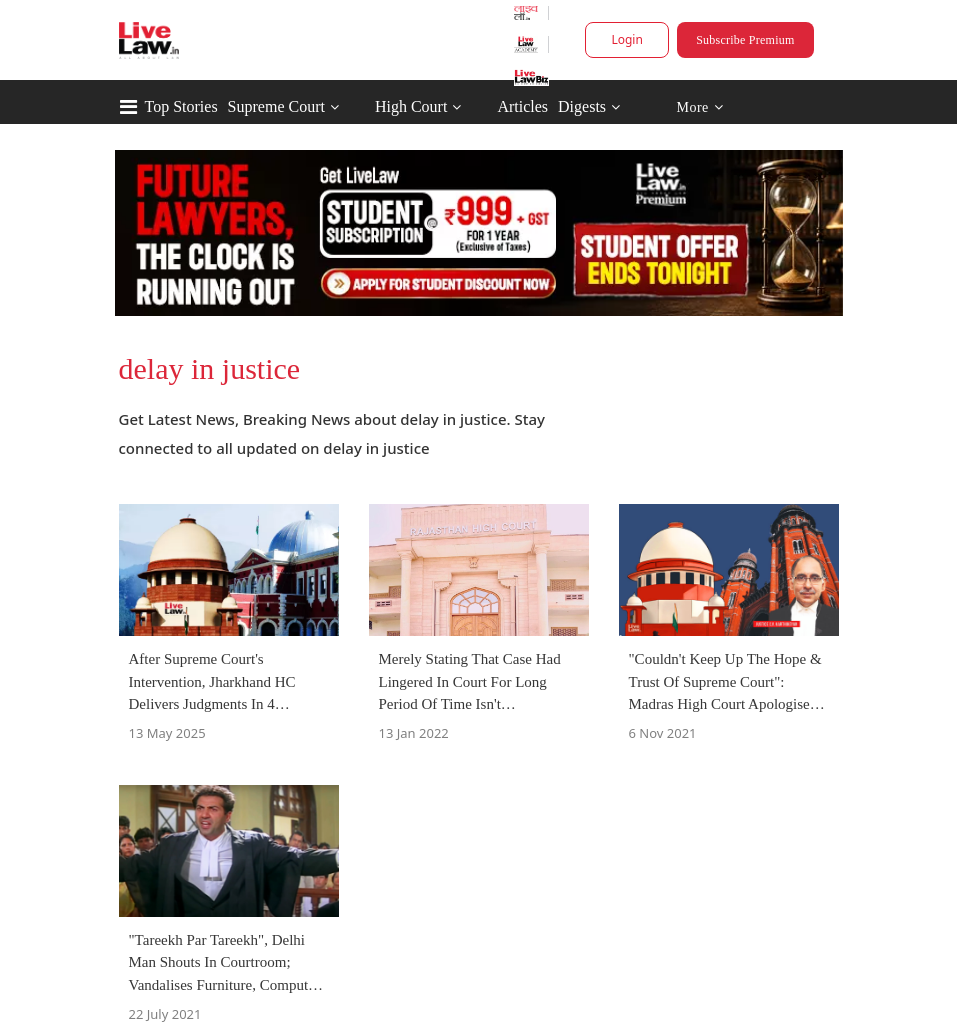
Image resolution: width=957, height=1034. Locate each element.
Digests (582, 106)
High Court (411, 106)
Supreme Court (276, 106)
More (699, 107)
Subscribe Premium (745, 40)
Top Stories (181, 106)
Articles (522, 106)
